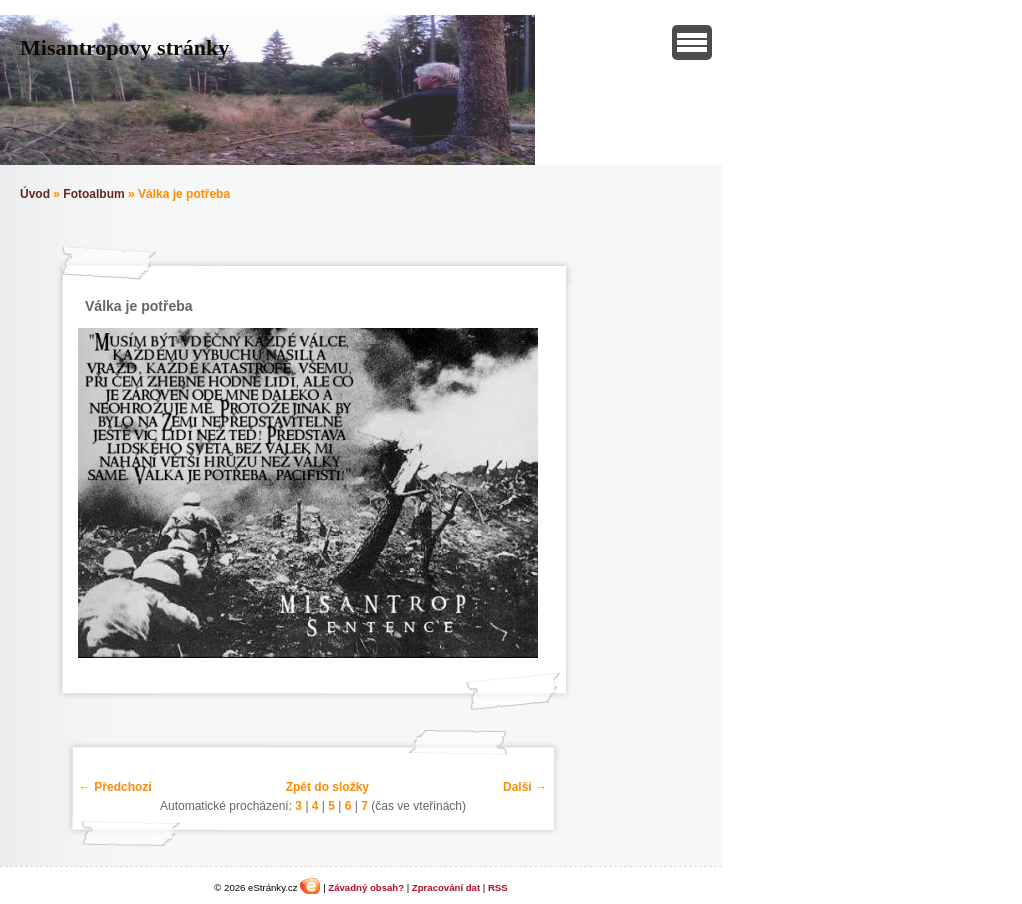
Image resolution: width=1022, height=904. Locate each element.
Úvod (35, 194)
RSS (498, 887)
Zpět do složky (327, 787)
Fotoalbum (93, 194)
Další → (525, 787)
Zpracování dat (446, 887)
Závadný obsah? (366, 887)
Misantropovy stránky (124, 47)
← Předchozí (115, 787)
